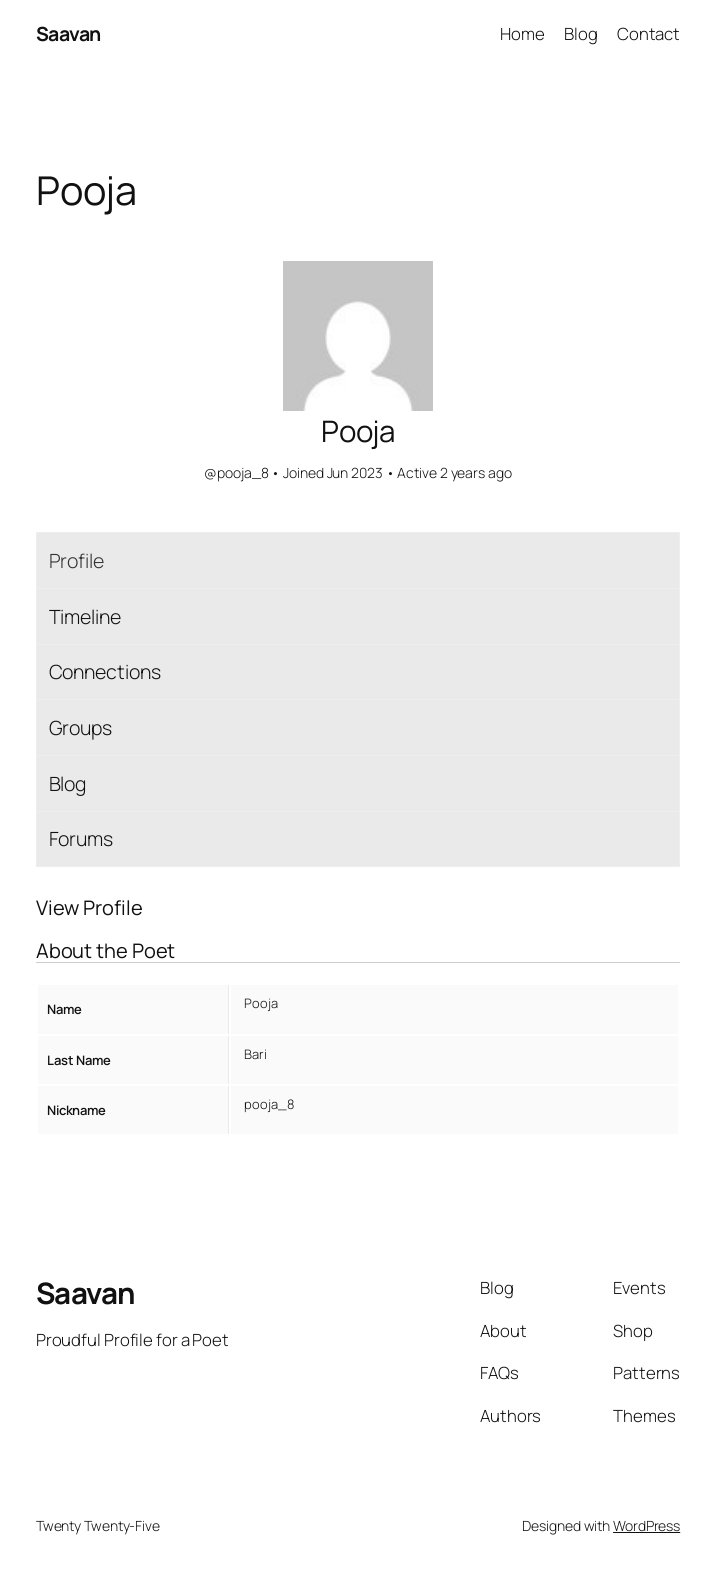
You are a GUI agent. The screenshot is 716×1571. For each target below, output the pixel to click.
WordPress (646, 1525)
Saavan (68, 33)
